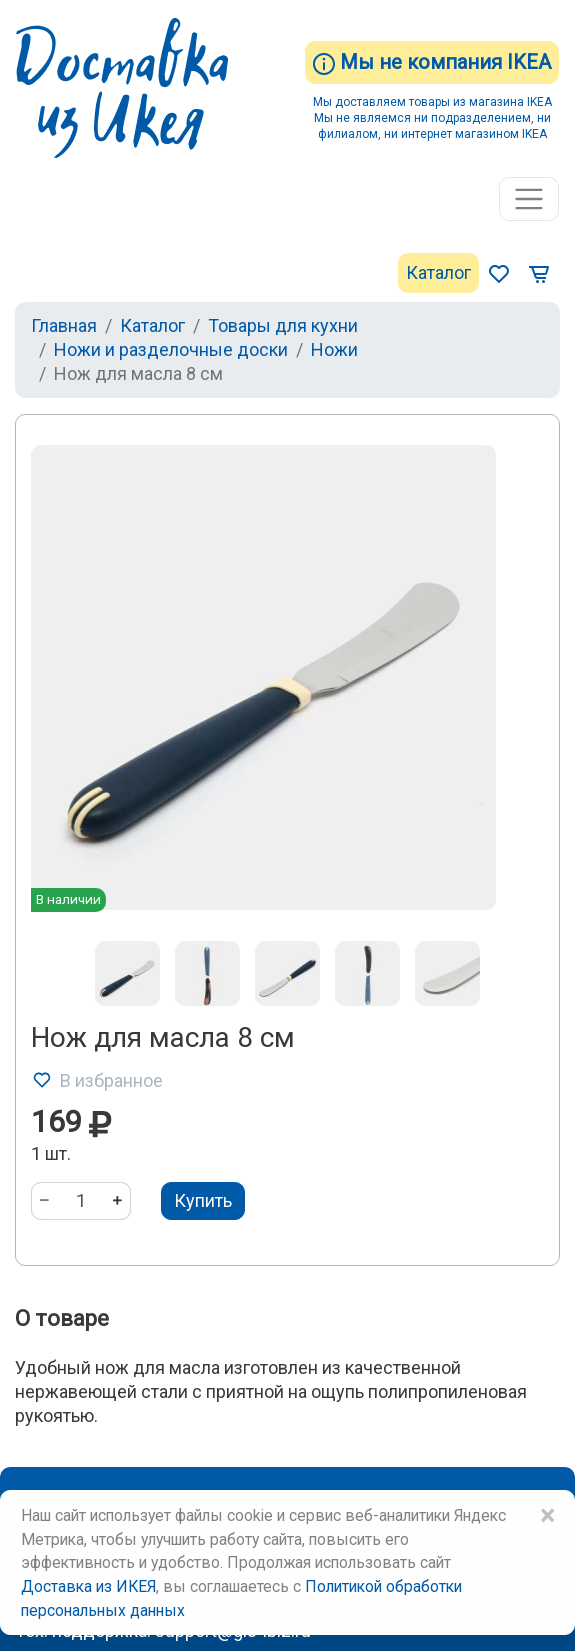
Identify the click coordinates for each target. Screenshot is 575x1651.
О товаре (62, 1318)
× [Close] (547, 1516)
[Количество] (81, 1201)
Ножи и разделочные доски (171, 349)
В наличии (68, 899)
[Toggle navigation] (529, 199)
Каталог (438, 272)
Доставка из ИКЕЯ (88, 1586)
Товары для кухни (283, 325)
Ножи (334, 349)
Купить (203, 1200)
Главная (64, 325)
